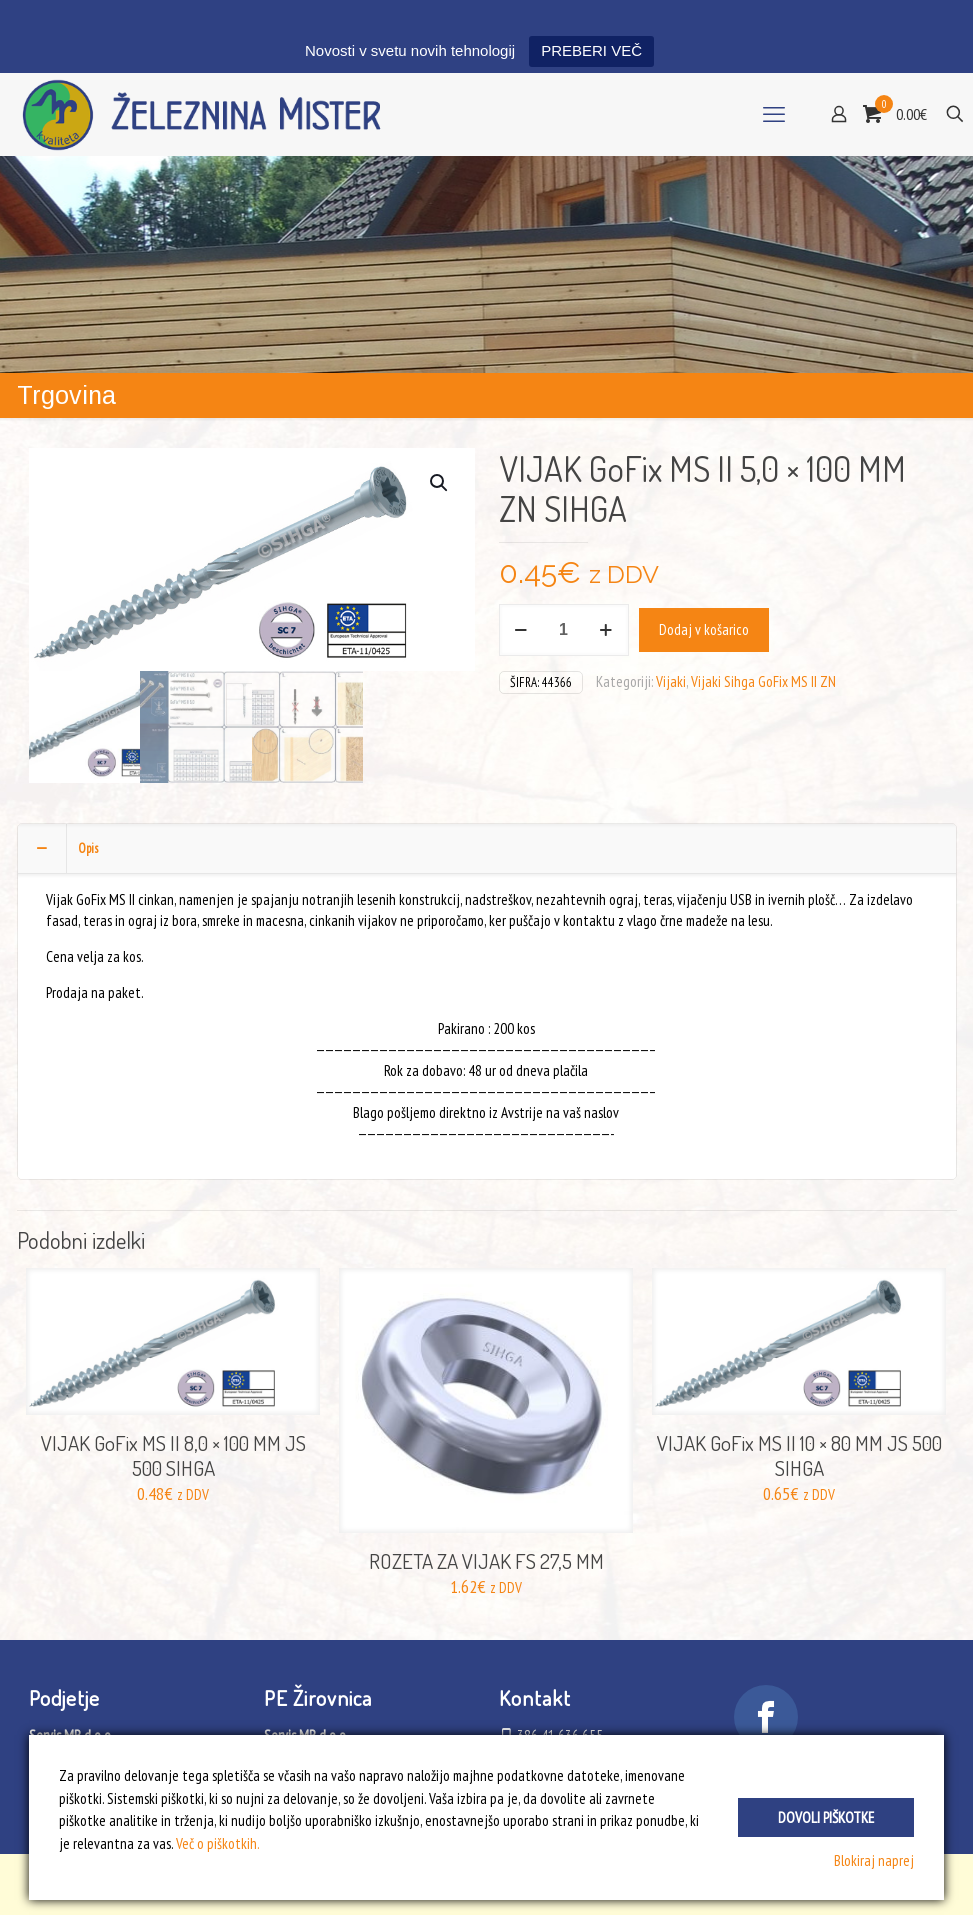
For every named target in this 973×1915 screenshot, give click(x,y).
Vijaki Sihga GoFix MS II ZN (763, 681)
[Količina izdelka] (564, 630)
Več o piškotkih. (218, 1843)
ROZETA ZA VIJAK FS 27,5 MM (486, 1560)
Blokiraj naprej (874, 1860)
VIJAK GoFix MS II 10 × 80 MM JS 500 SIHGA (799, 1455)
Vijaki (671, 681)
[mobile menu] (774, 114)
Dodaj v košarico (704, 629)
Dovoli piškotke (826, 1817)
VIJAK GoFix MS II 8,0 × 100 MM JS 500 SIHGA (173, 1455)
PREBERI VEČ (591, 50)
